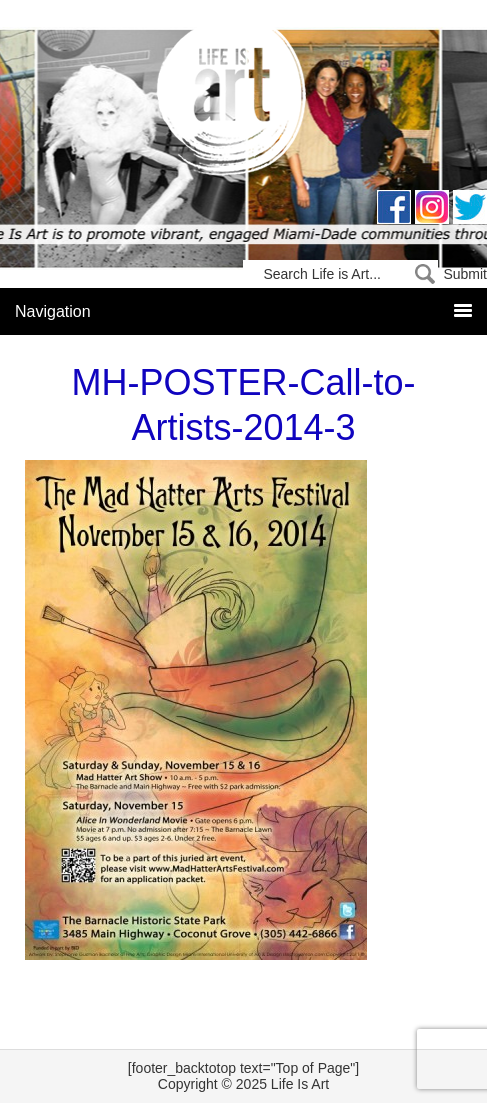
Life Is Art (243, 102)
